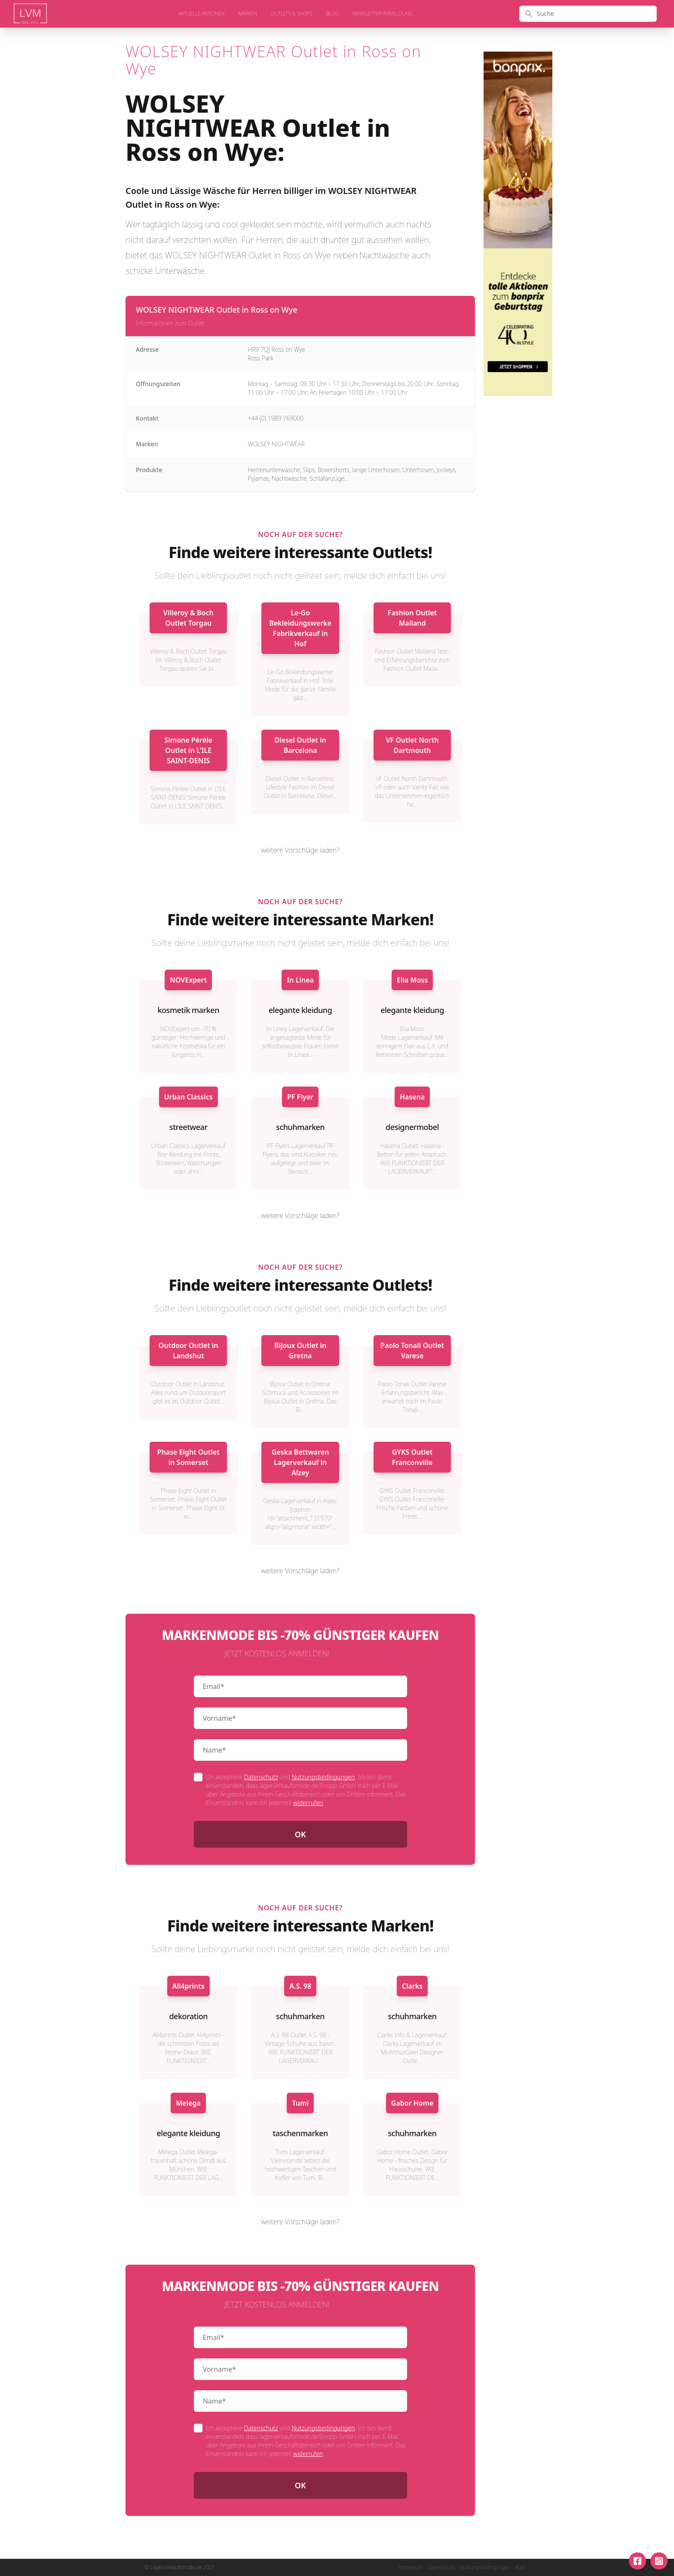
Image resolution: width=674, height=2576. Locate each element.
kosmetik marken (188, 1010)
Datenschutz (261, 1777)
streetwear (188, 1127)
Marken (247, 13)
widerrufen (308, 1803)
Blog (332, 13)
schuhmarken (300, 1127)
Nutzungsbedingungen (323, 1777)
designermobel (412, 1127)
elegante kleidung (300, 1010)
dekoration (188, 2016)
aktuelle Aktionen (201, 13)
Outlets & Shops (291, 13)
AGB (519, 2567)
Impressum (410, 2567)
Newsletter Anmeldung (382, 13)
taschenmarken (300, 2133)
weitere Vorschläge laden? (300, 850)
